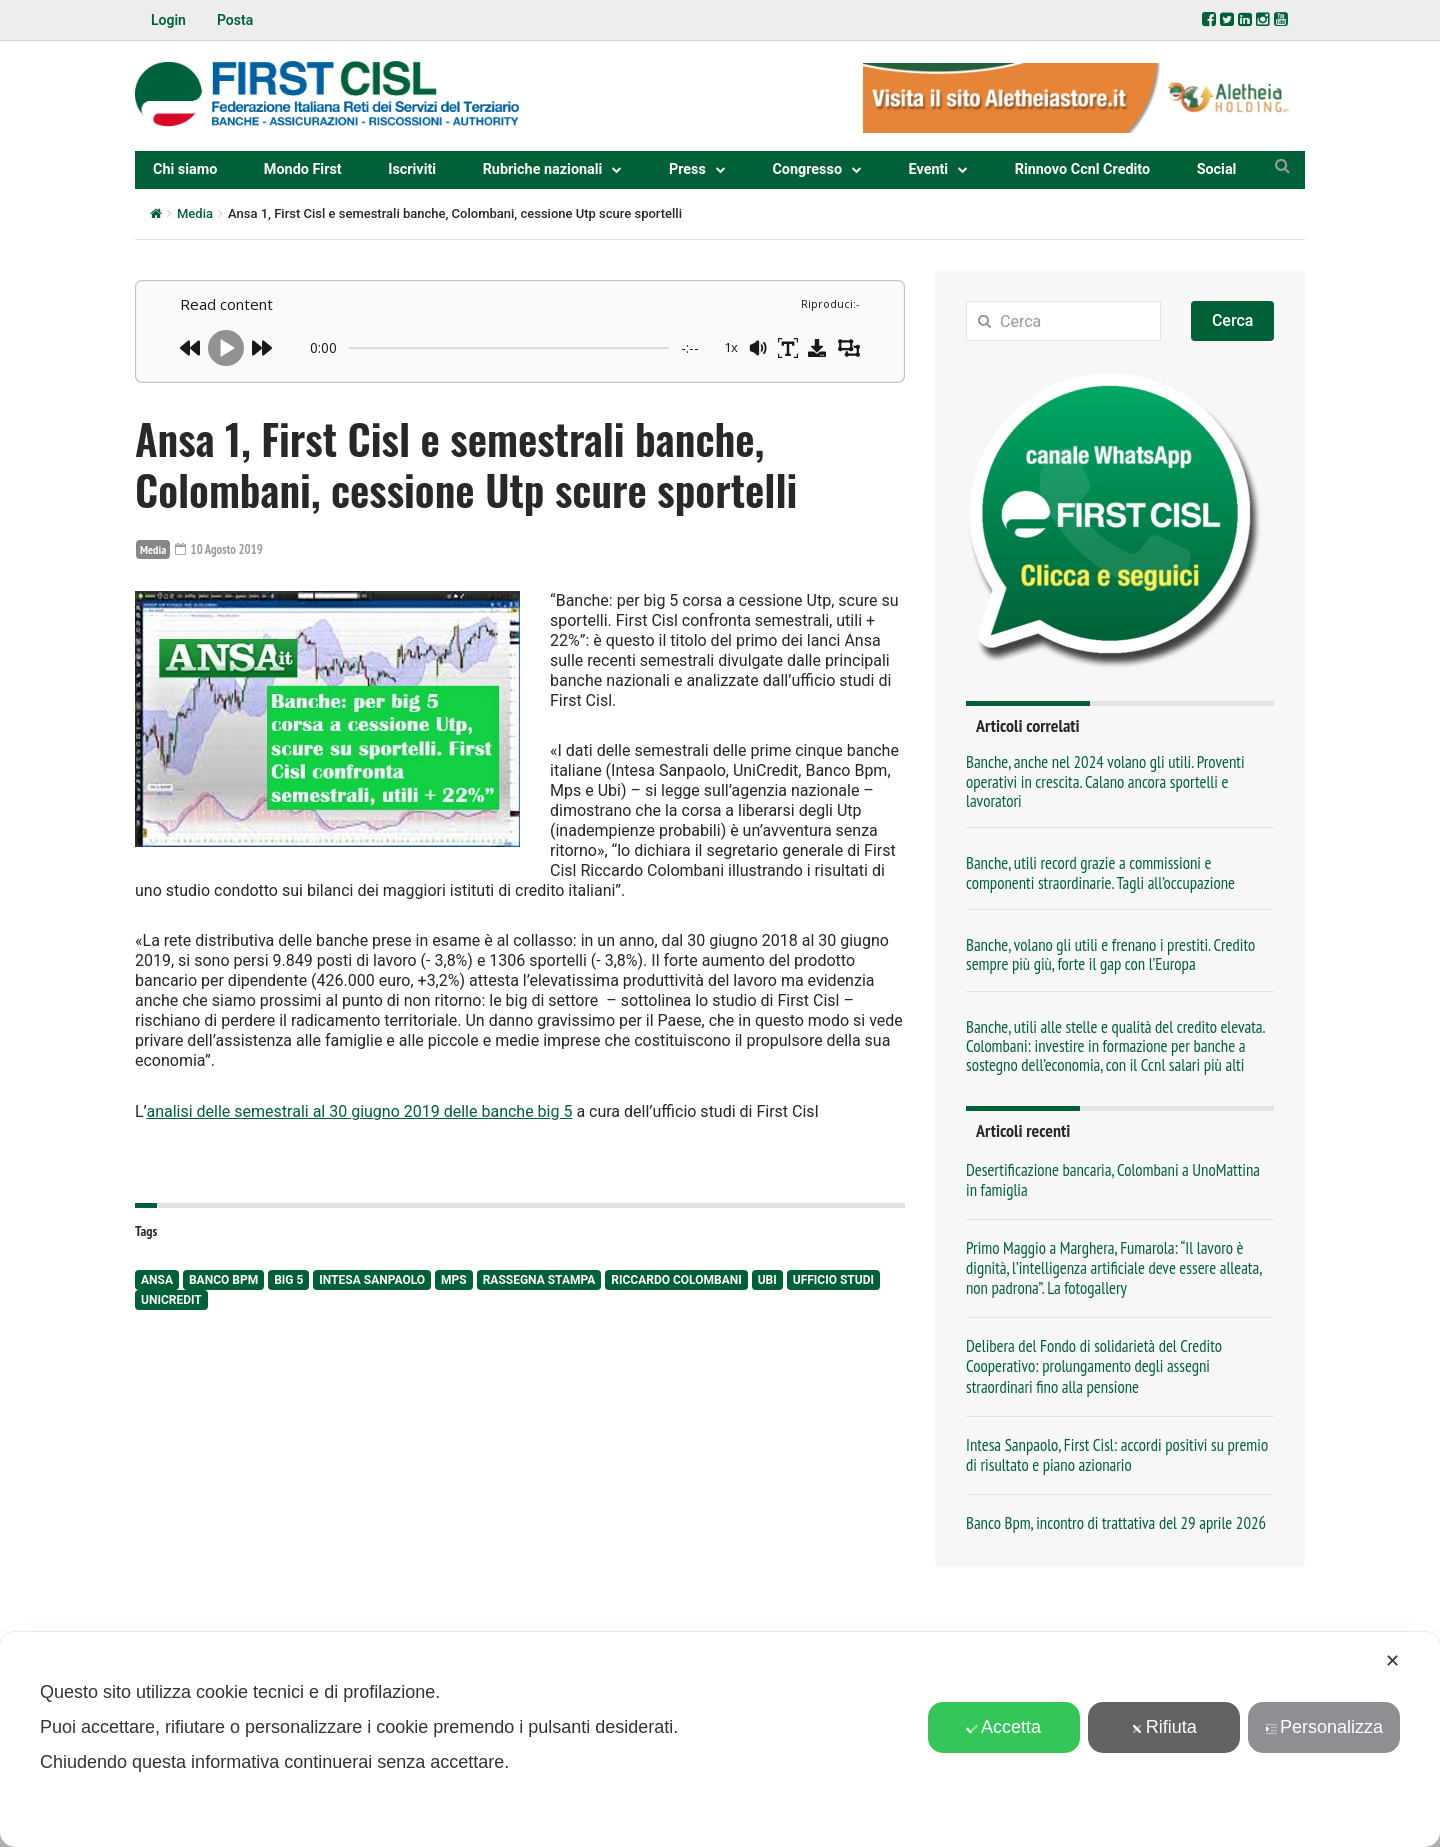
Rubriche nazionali (543, 169)
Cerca (1233, 320)
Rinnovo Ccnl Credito (1082, 169)
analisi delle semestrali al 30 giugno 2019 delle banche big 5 (359, 1110)
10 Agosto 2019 (223, 549)
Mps (454, 1278)
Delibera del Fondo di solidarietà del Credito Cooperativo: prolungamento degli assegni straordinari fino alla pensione (1094, 1366)
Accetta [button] (1003, 1727)
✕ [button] (1392, 1661)
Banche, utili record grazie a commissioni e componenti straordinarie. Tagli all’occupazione (1100, 872)
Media (195, 213)
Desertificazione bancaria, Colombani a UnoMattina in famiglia (1113, 1180)
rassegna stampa (539, 1278)
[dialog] (720, 1739)
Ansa (157, 1278)
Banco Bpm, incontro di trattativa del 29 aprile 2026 (1116, 1523)
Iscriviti (412, 169)
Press (687, 169)
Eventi (929, 169)
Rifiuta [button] (1164, 1727)
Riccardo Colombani (676, 1278)
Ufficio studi (833, 1278)
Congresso (807, 169)
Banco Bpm (223, 1278)
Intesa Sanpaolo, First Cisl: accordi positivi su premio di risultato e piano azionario (1117, 1455)
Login (168, 20)
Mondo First (303, 169)
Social (1217, 169)
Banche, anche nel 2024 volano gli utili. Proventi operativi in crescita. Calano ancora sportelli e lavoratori (1105, 781)
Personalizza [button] (1324, 1727)
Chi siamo (185, 169)
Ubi (767, 1278)
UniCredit (171, 1298)
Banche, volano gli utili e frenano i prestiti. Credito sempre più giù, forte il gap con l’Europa (1110, 954)
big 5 (288, 1278)
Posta (235, 20)
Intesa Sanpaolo (372, 1278)
